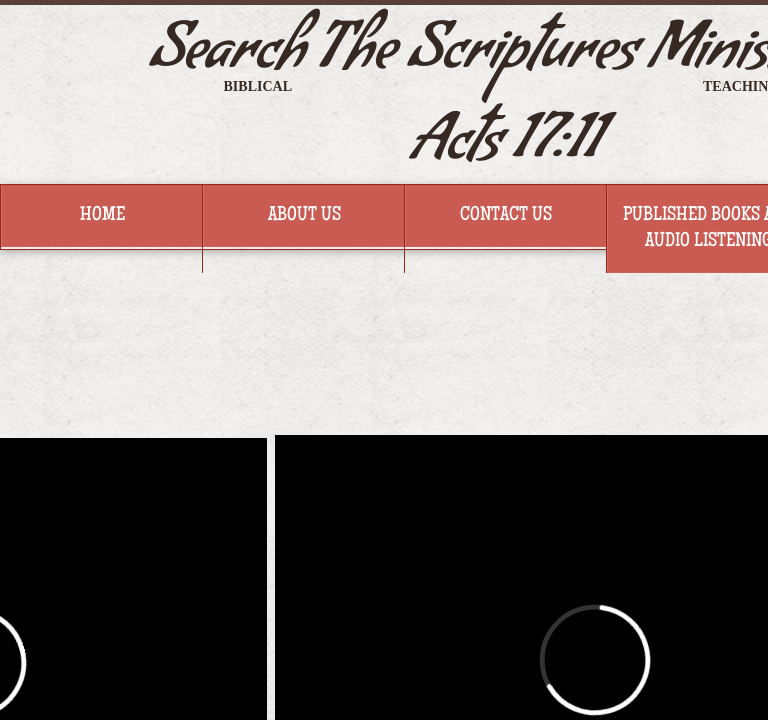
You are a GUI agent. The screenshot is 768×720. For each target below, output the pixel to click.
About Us (304, 216)
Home (102, 216)
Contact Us (506, 216)
